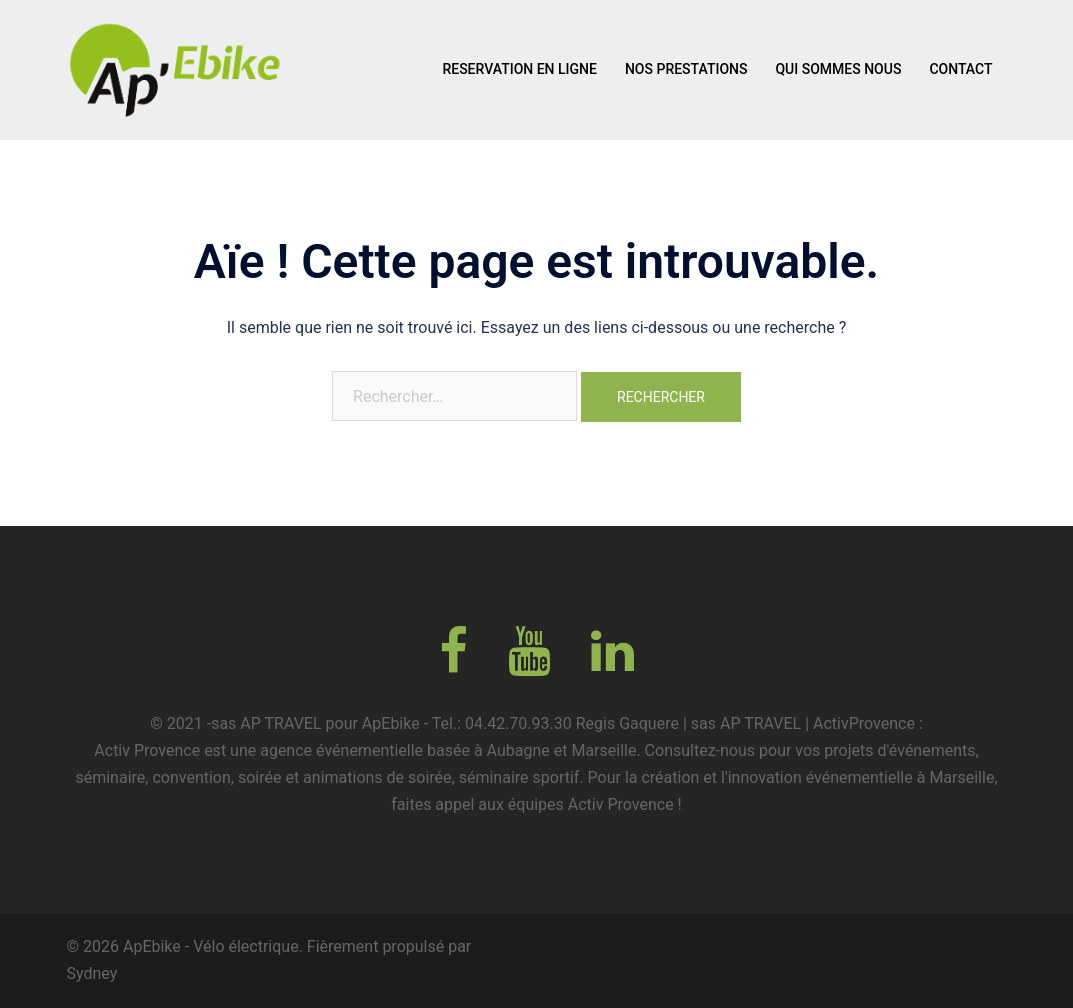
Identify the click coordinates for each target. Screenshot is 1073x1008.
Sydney (92, 973)
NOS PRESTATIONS (686, 69)
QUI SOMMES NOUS (838, 69)
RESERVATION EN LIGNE (519, 69)
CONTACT (960, 69)
